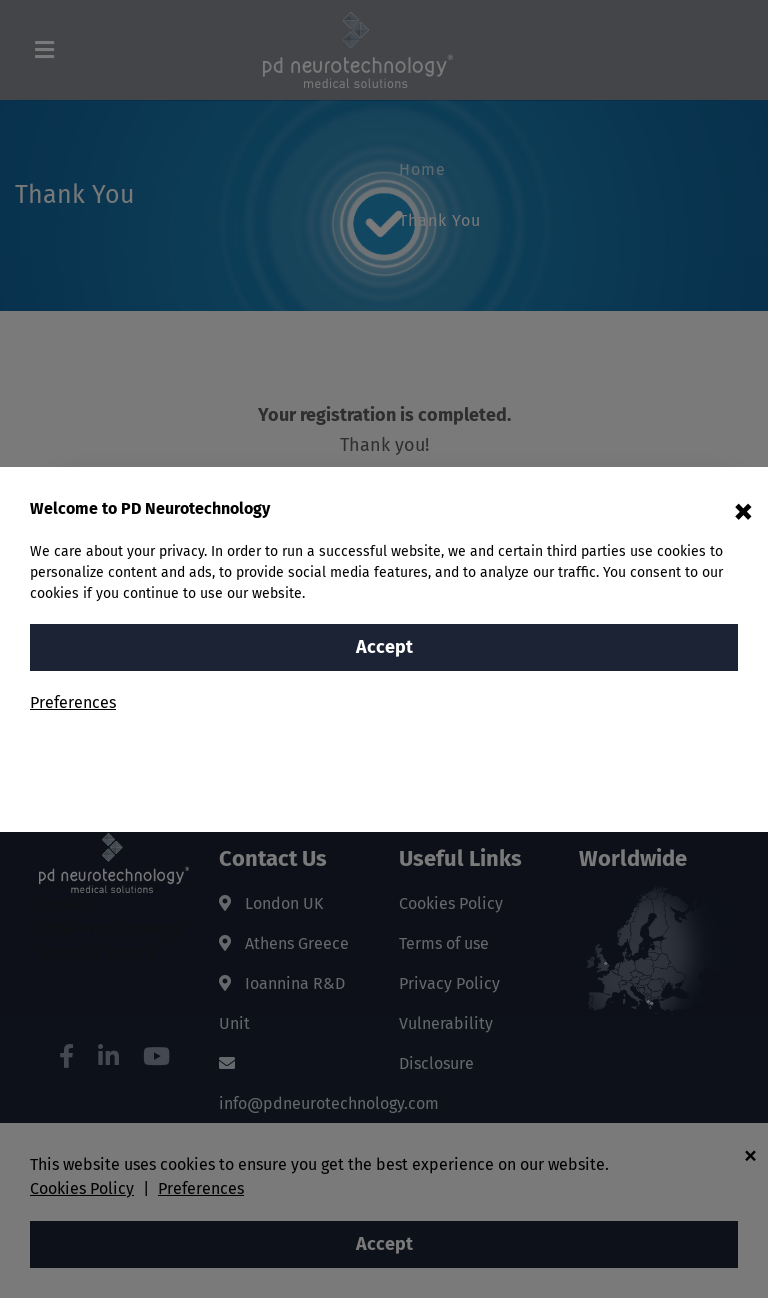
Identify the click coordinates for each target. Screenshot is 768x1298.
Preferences (73, 702)
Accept (384, 647)
